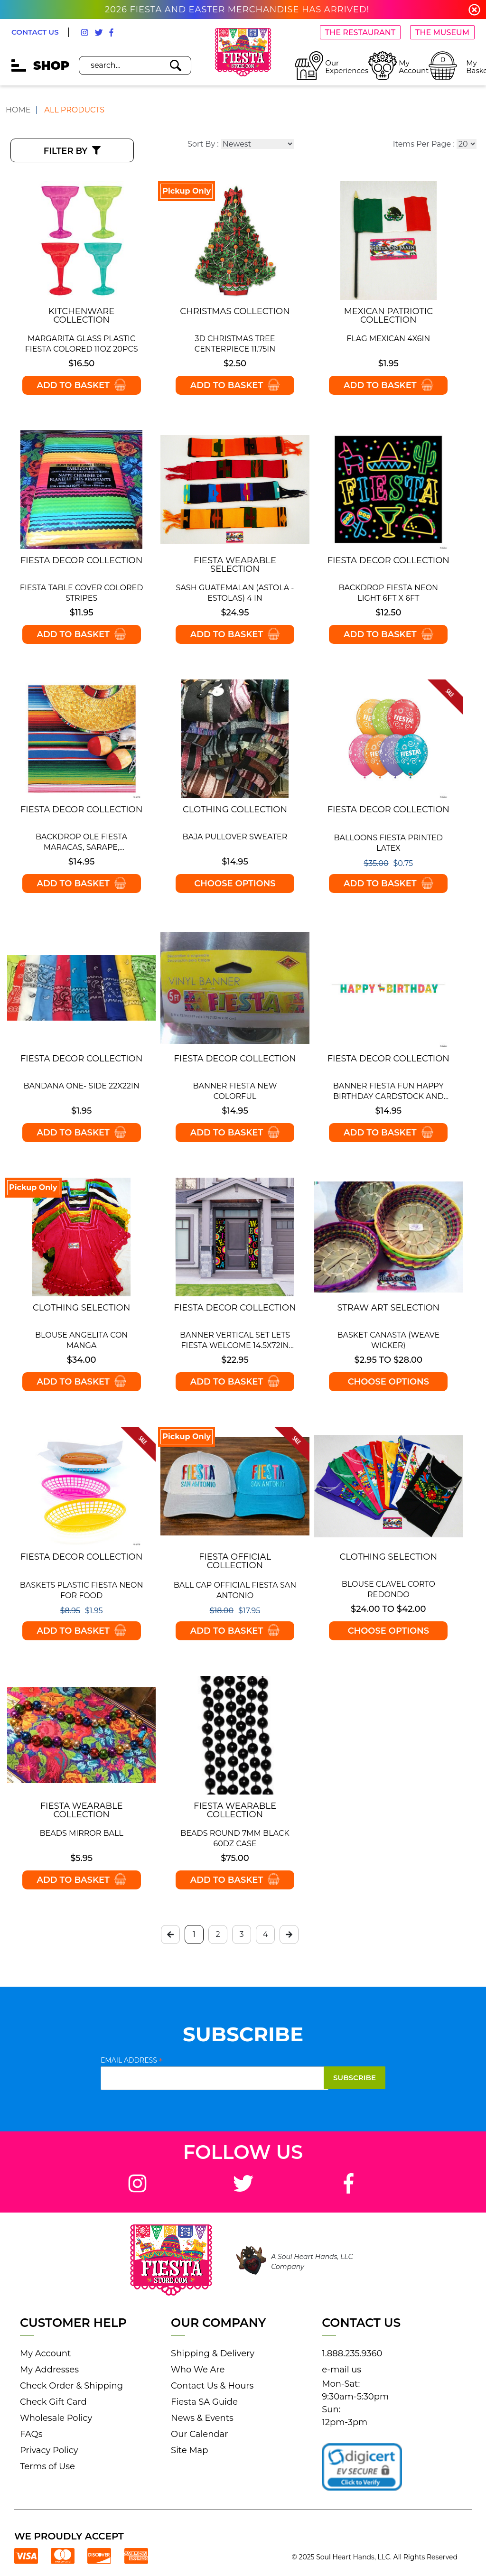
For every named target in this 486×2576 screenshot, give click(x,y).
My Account (45, 2353)
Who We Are (197, 2369)
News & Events (202, 2418)
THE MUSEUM (442, 32)
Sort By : (203, 144)
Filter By (72, 151)
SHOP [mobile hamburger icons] (40, 65)
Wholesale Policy (56, 2418)
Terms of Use (47, 2466)
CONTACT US (35, 32)
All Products (74, 109)
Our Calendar (199, 2434)
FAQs (31, 2434)
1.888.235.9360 (352, 2353)
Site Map (189, 2450)
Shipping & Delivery (212, 2353)
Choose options (234, 883)
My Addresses (49, 2369)
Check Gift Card (53, 2402)
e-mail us (341, 2369)
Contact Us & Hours (212, 2386)
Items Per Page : (424, 144)
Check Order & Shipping (71, 2386)
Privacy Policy (49, 2450)
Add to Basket (81, 385)
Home (18, 109)
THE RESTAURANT (360, 32)
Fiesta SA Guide (204, 2402)
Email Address (132, 2060)
